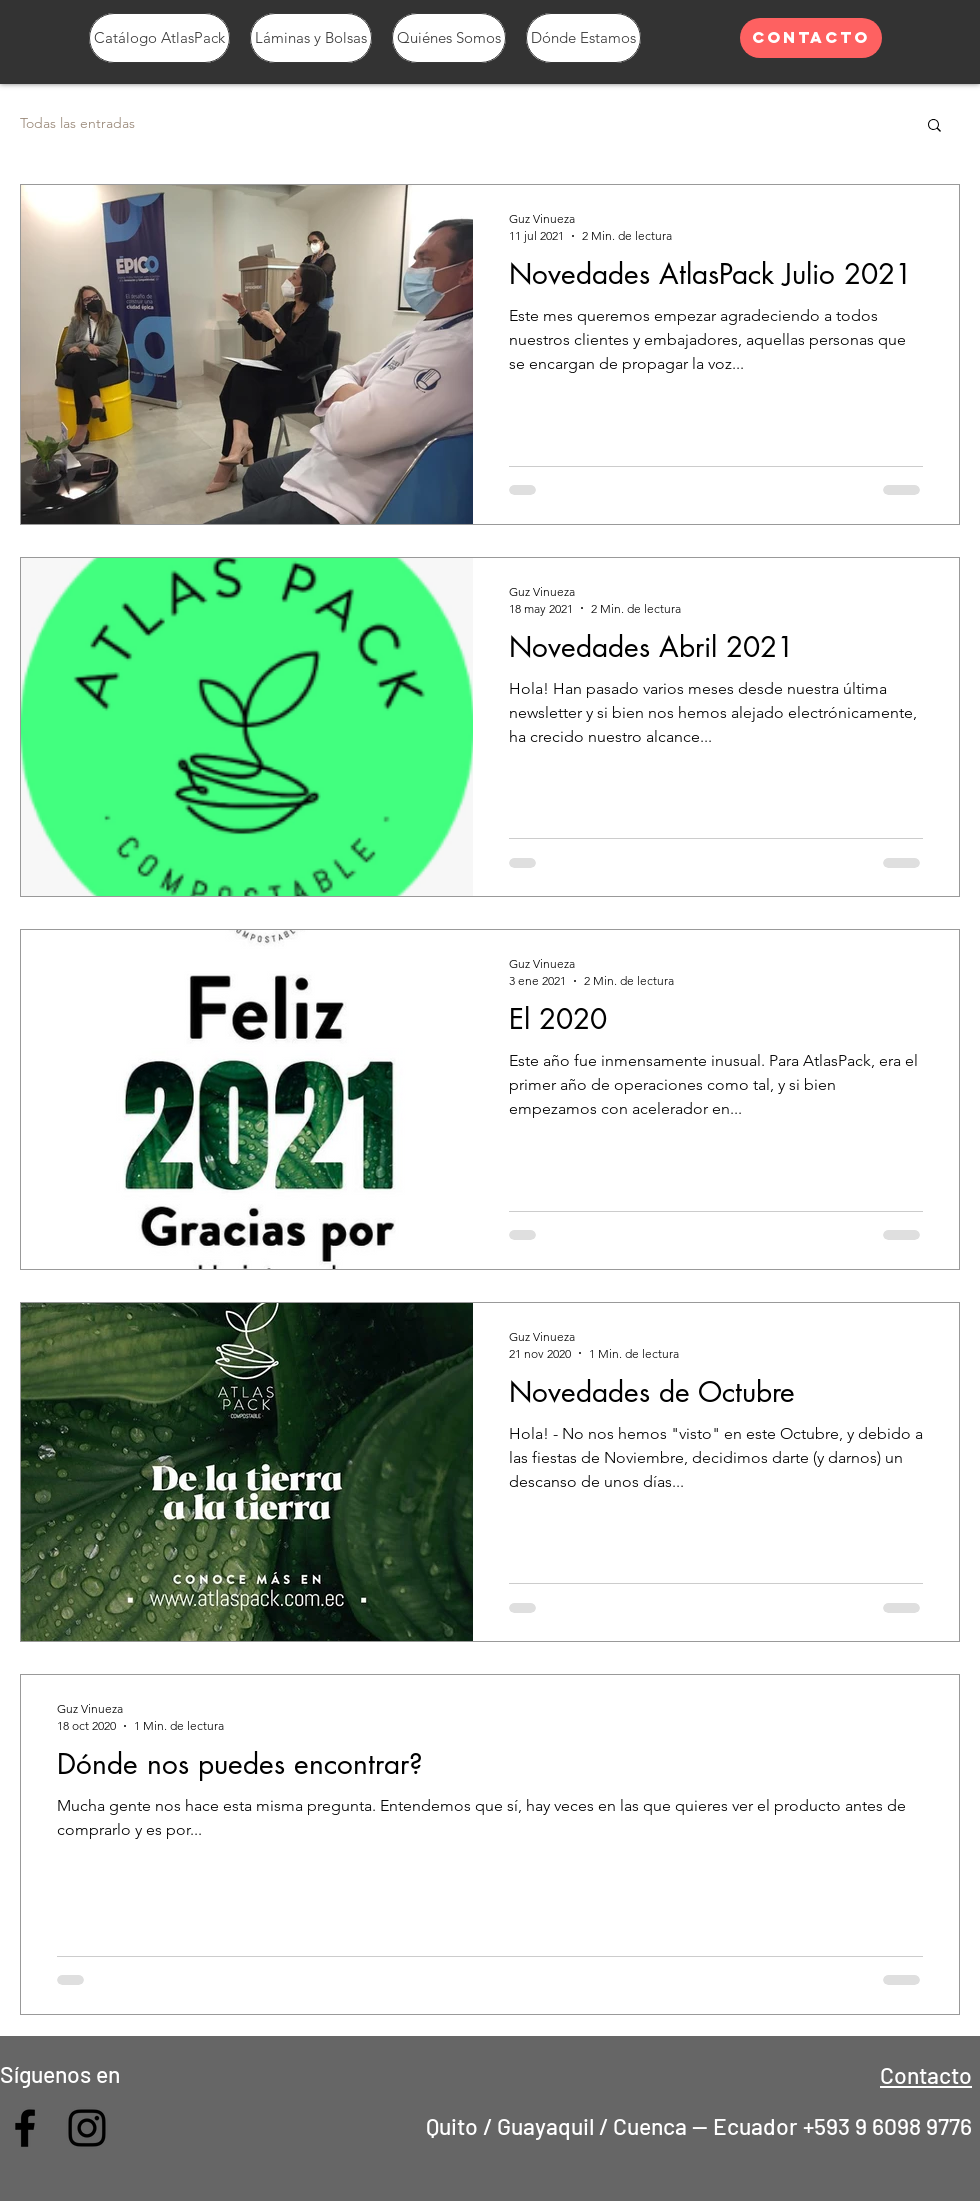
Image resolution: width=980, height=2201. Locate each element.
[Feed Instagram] (87, 2128)
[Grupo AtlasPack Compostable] (25, 2128)
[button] (934, 126)
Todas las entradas (77, 123)
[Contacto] (811, 38)
